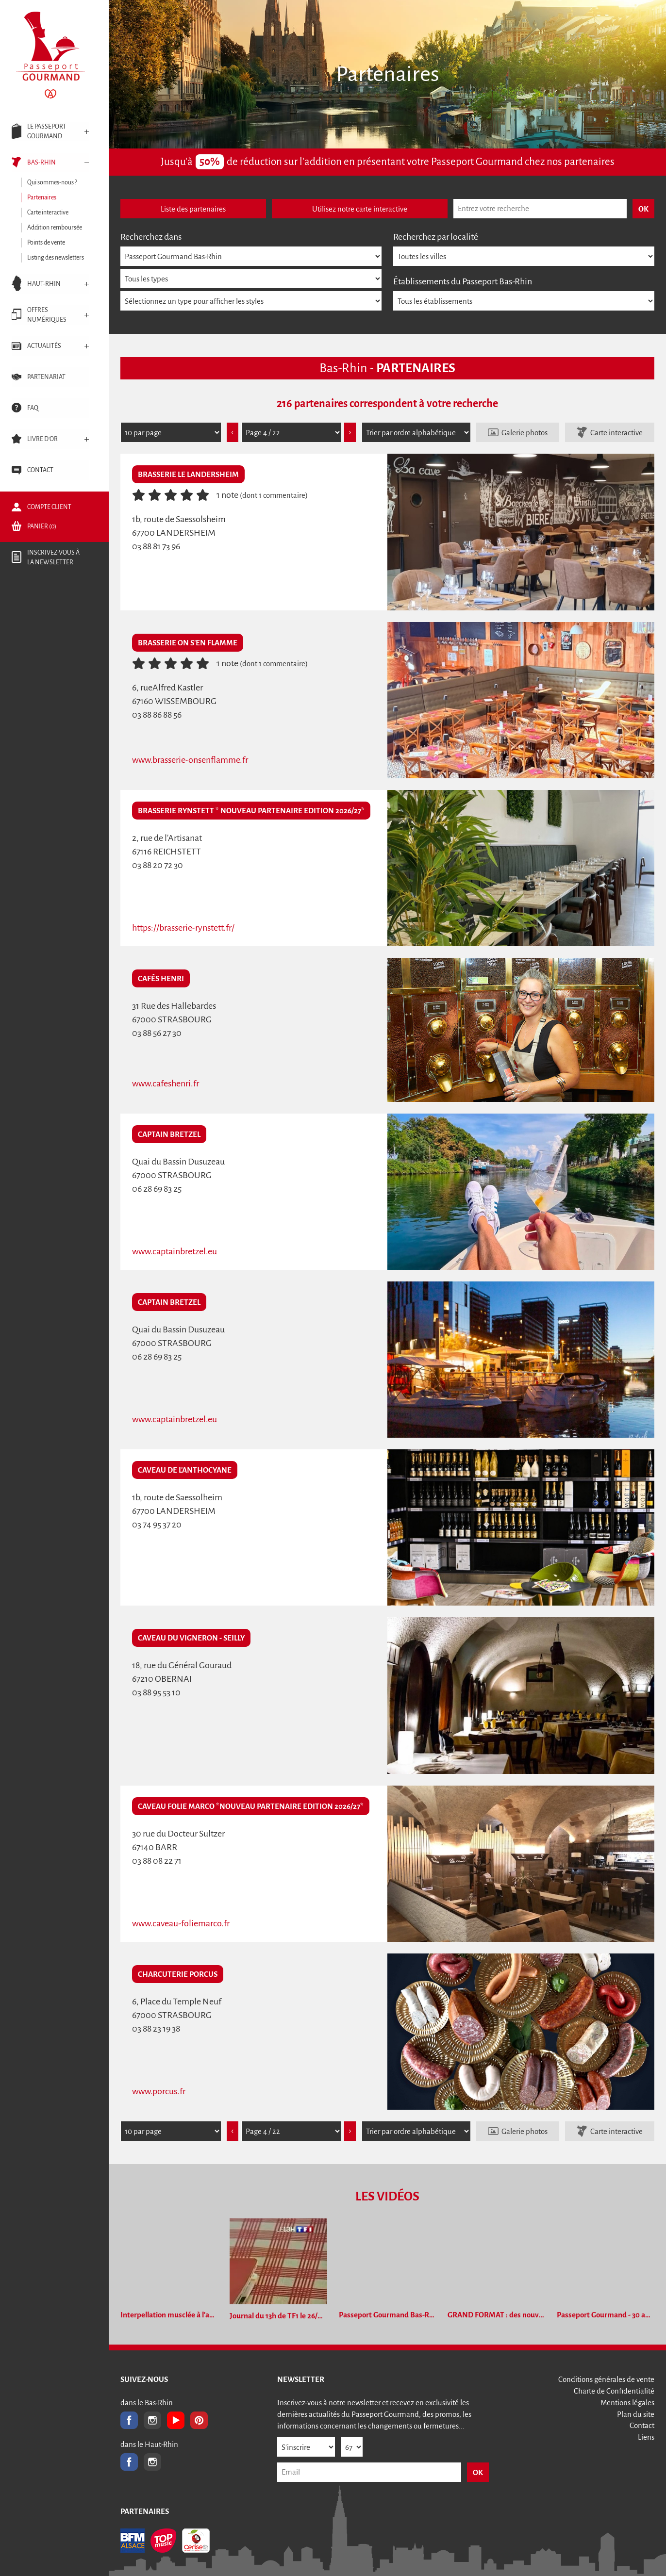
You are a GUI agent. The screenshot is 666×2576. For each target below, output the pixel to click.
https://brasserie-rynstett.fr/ (183, 928)
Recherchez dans (151, 237)
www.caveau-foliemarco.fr (181, 1923)
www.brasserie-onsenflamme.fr (190, 760)
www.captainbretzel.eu (174, 1251)
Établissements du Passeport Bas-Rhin (462, 281)
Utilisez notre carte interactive (359, 209)
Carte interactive (616, 432)
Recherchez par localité (435, 237)
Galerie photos (524, 432)
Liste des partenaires (193, 209)
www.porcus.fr (158, 2091)
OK (478, 2472)
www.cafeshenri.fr (165, 1083)
